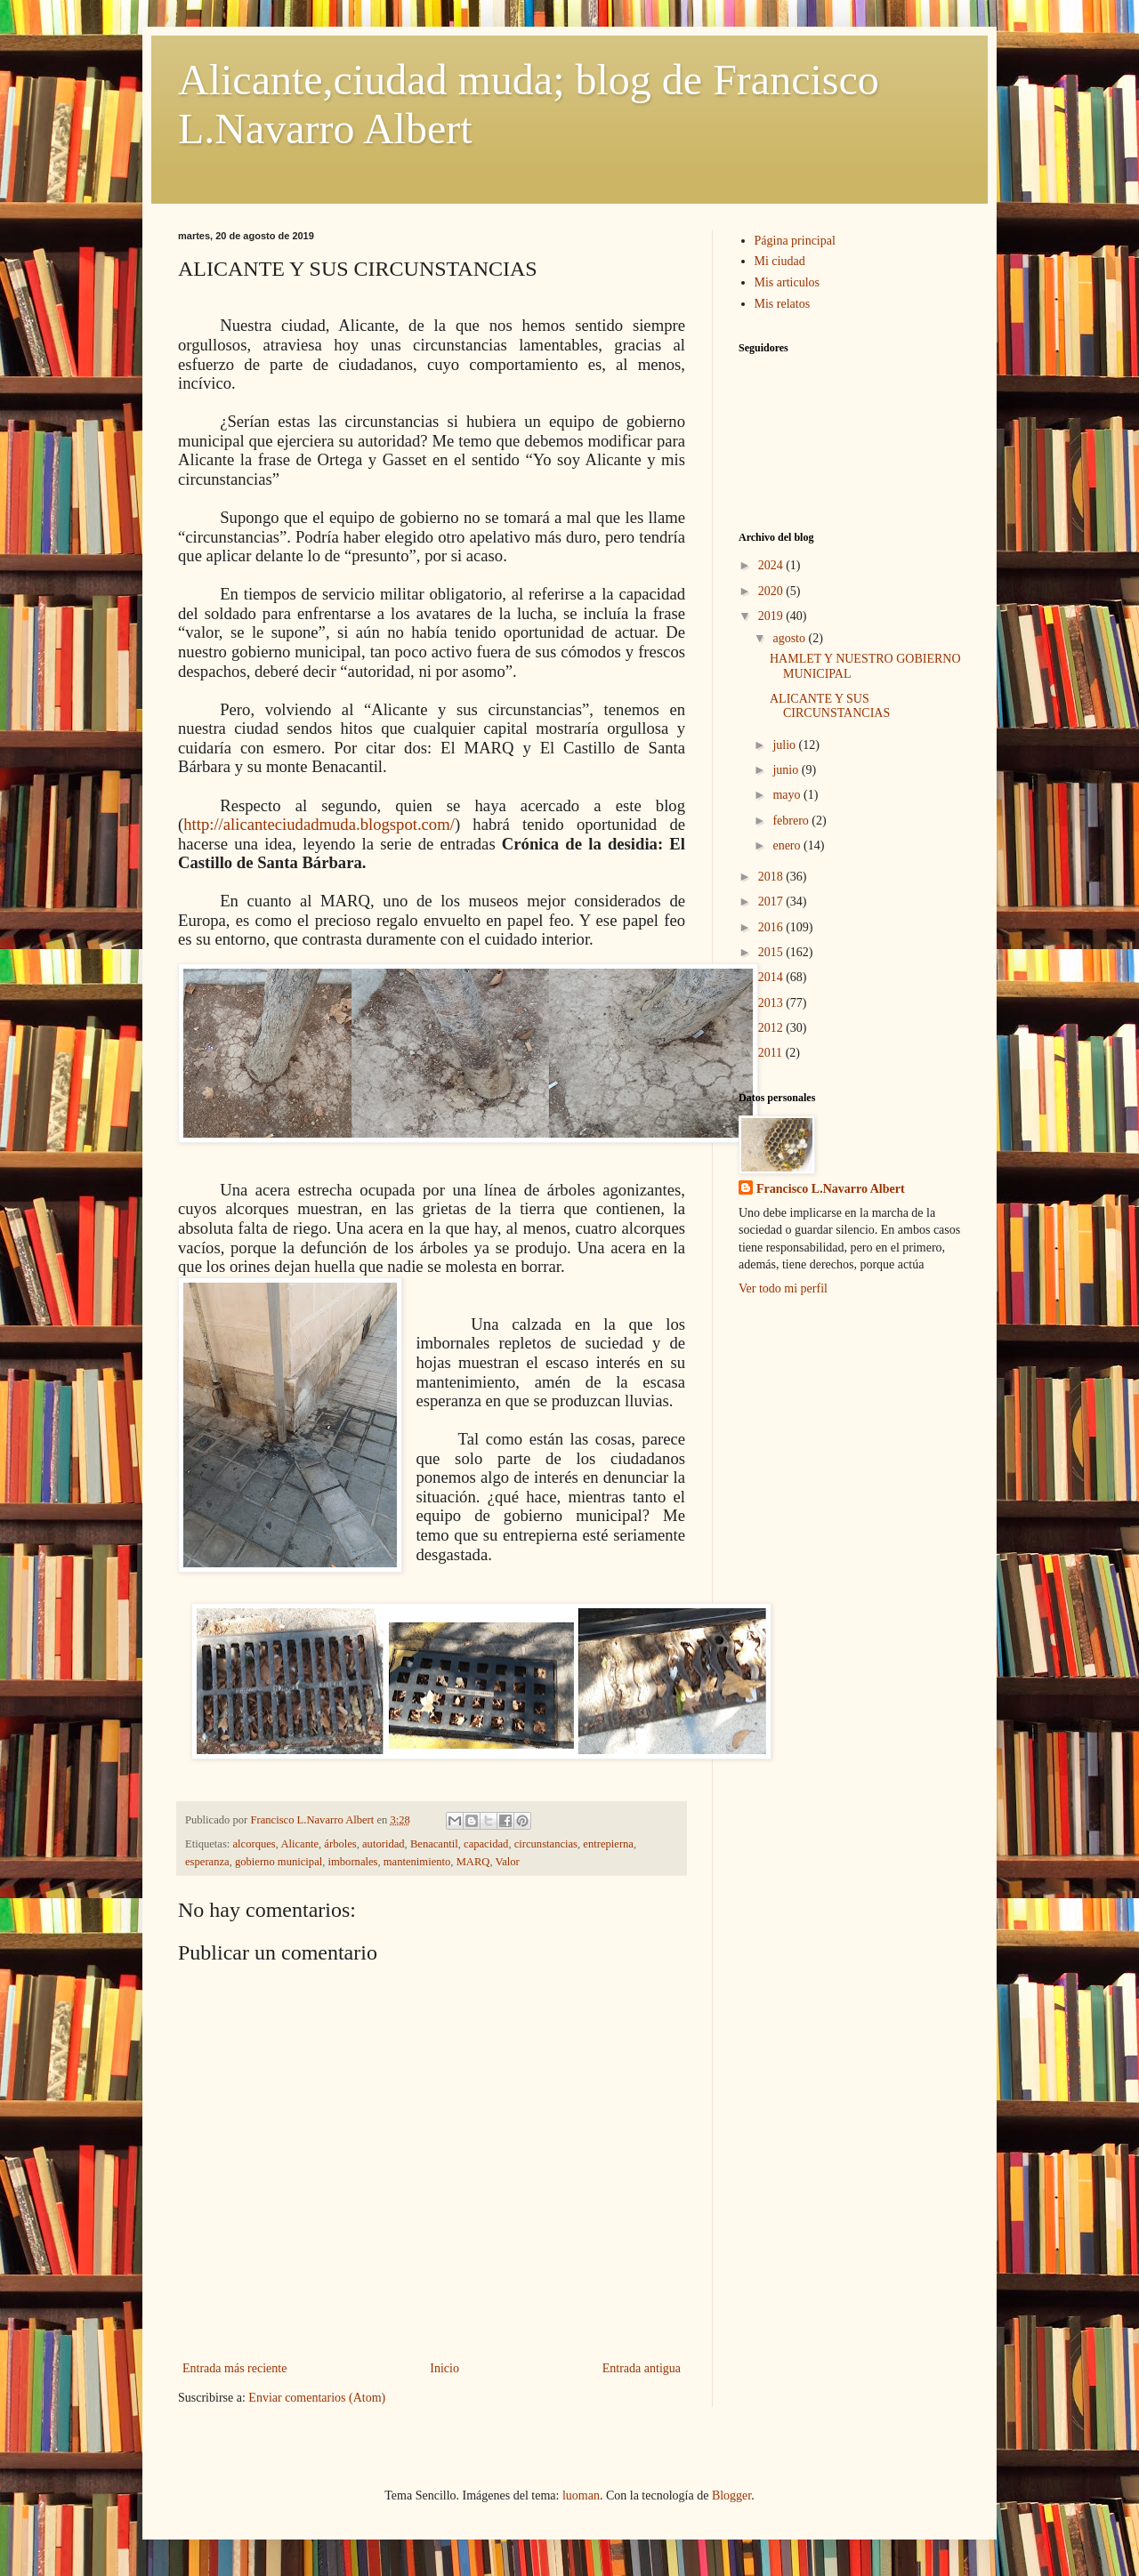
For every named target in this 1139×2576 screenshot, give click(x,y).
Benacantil (434, 1844)
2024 (772, 565)
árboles (340, 1844)
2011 (772, 1052)
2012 (772, 1027)
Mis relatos (783, 303)
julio (785, 745)
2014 (772, 977)
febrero (792, 820)
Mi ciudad (780, 261)
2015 (772, 952)
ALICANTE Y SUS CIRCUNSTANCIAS (830, 706)
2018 (772, 876)
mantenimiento (417, 1862)
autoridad (383, 1844)
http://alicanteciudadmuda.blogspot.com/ (319, 824)
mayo (788, 794)
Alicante (299, 1844)
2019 (772, 616)
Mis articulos (787, 282)
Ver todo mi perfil (783, 1288)
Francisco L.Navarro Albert (830, 1188)
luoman (581, 2495)
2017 (772, 901)
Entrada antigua (641, 2368)
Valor (508, 1862)
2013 (772, 1003)
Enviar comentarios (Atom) (316, 2397)
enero (788, 845)
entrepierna (608, 1844)
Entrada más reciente (234, 2368)
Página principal (795, 240)
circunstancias (546, 1844)
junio (786, 770)
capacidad (486, 1844)
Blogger (731, 2495)
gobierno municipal (278, 1862)
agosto (790, 638)
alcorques (254, 1844)
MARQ (473, 1862)
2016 (772, 927)
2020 (772, 591)
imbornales (353, 1862)
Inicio (444, 2368)
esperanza (207, 1862)
